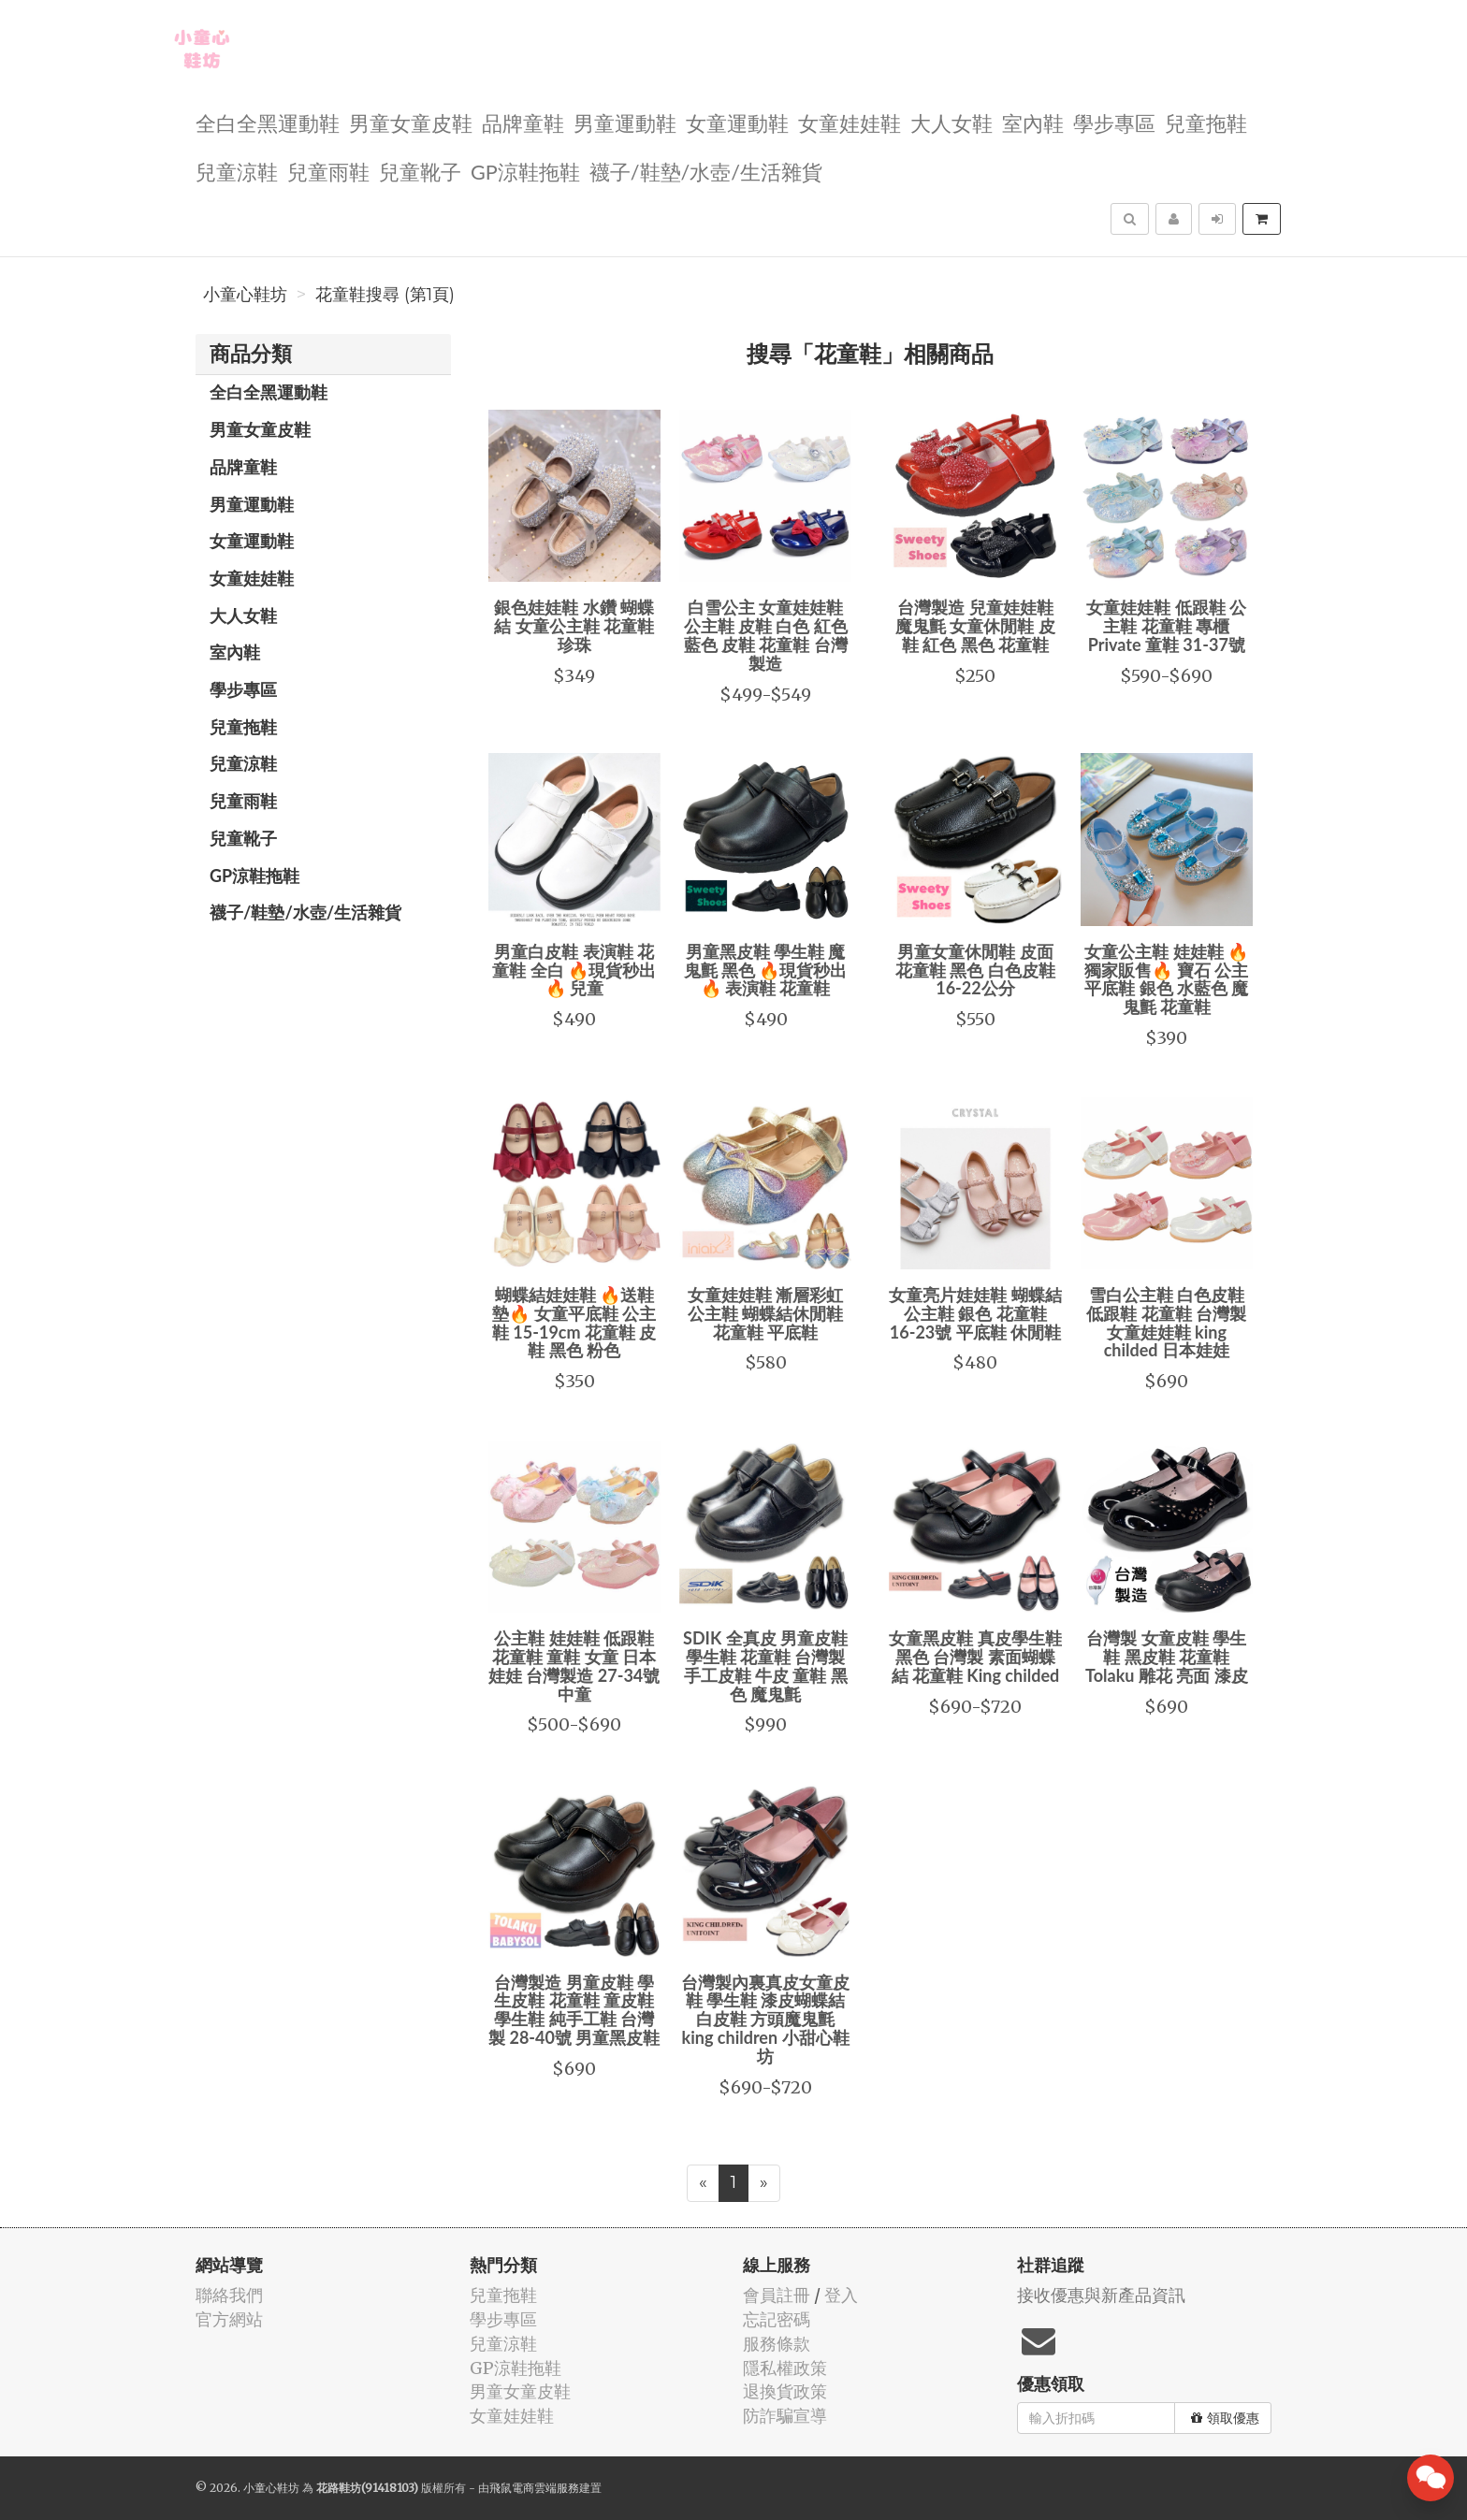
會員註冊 (776, 2295)
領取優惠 (1225, 2418)
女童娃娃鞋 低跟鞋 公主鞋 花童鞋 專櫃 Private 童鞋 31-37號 (1166, 626)
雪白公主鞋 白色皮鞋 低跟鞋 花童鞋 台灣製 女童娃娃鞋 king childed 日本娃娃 (1166, 1322)
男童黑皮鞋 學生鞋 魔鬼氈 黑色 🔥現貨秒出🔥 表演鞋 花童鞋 (766, 970)
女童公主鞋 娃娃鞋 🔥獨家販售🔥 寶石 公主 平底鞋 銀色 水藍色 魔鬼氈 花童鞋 (1166, 979)
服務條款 (776, 2343)
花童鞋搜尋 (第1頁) (385, 294)
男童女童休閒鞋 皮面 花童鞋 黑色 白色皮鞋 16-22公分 (975, 970)
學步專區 (1114, 122)
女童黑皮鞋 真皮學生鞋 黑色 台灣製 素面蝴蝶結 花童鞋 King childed (975, 1657)
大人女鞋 (951, 122)
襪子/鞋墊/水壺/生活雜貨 (705, 170)
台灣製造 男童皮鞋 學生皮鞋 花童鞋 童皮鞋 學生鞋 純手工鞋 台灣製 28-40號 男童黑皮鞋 (574, 2010)
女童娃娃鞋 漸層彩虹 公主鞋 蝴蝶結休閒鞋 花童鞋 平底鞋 (765, 1313)
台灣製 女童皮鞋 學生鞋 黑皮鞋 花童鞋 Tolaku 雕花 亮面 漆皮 (1166, 1657)
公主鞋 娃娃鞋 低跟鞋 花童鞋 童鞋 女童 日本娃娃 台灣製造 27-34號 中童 (574, 1665)
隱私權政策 (785, 2368)
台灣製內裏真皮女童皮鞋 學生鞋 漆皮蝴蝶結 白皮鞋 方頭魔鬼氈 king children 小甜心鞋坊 (765, 2019)
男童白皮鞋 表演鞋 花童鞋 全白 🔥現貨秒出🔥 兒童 (574, 970)
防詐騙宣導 (785, 2415)
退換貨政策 (785, 2391)
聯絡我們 (229, 2295)
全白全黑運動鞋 (268, 122)
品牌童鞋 (523, 122)
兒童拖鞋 (1206, 122)
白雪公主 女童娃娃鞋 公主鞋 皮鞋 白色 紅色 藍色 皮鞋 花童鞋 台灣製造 (766, 635)
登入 (841, 2295)
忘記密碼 (776, 2319)
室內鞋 (1033, 122)
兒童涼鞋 (237, 170)
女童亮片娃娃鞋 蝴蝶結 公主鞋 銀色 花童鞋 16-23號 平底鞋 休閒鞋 (975, 1313)
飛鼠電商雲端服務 (534, 2488)
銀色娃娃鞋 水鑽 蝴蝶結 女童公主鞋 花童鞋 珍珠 (574, 626)
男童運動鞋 (625, 122)
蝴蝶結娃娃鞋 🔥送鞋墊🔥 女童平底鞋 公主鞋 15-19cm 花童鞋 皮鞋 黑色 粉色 (574, 1322)
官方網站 (229, 2319)
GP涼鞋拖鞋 (525, 170)
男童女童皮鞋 (410, 122)
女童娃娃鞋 (849, 122)
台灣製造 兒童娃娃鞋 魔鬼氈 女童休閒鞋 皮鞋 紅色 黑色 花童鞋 (975, 626)
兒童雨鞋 (328, 170)
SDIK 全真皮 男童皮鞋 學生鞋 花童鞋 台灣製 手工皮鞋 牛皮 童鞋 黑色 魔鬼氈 (765, 1665)
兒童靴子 (420, 170)
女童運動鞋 (737, 122)
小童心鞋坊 (245, 294)
